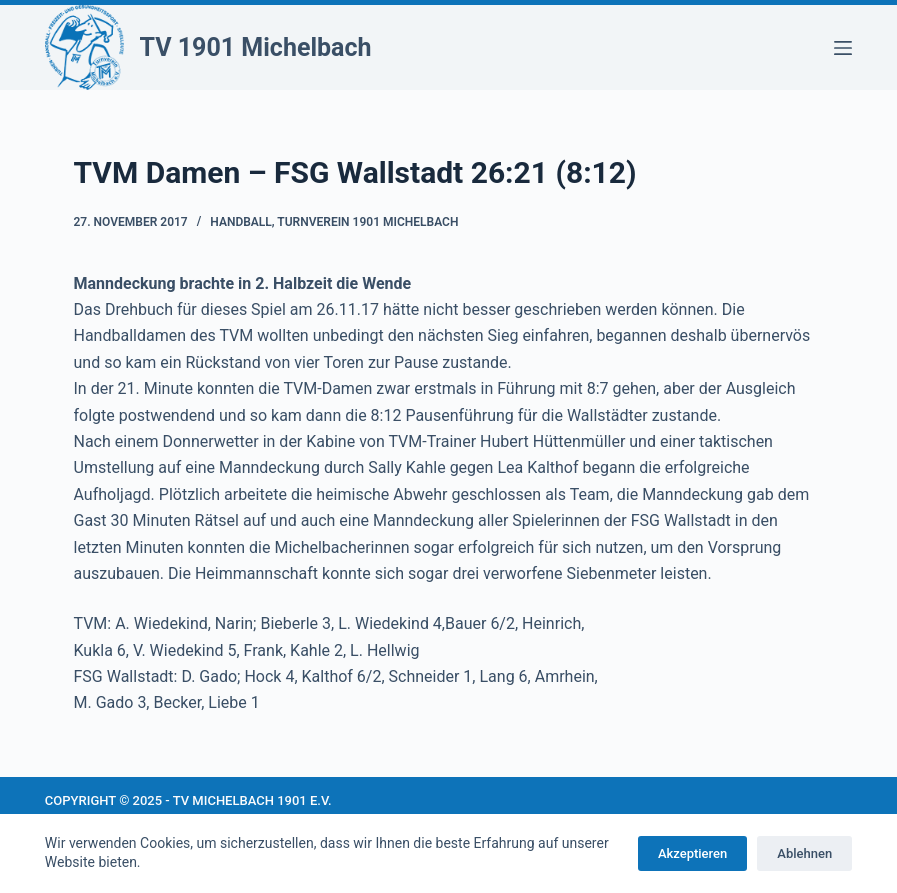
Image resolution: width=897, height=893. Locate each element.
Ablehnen (804, 853)
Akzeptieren (692, 853)
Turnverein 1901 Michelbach (367, 222)
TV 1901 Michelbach (256, 47)
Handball (241, 222)
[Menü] (843, 48)
